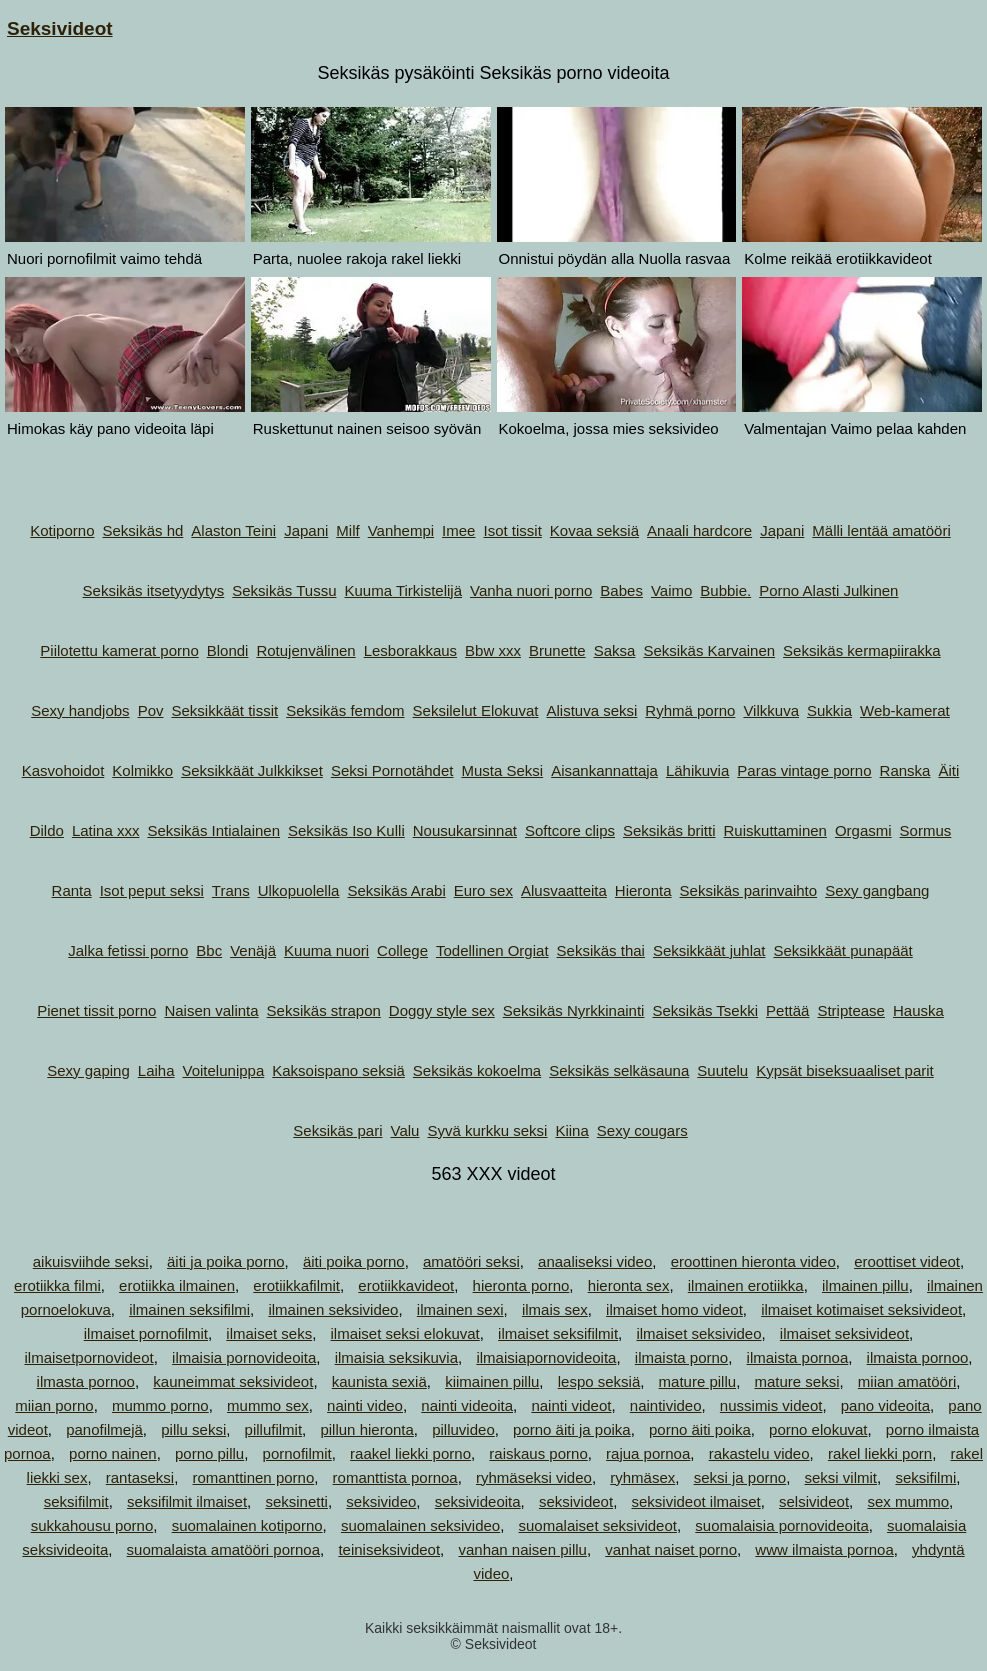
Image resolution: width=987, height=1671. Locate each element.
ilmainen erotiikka (746, 1285)
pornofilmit (297, 1453)
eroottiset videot (907, 1261)
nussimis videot (771, 1405)
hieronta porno (521, 1285)
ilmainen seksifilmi (189, 1309)
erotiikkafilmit (296, 1285)
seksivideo (381, 1501)
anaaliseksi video (595, 1261)
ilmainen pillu (865, 1285)
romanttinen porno (254, 1477)
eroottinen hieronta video (753, 1261)
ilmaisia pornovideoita (244, 1357)
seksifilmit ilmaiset (187, 1501)
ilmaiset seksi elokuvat (405, 1333)
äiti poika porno (354, 1261)
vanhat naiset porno (671, 1549)
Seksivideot (60, 28)
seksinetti (296, 1501)
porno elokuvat (818, 1429)
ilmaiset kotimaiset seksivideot (861, 1309)
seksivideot (576, 1501)
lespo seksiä (599, 1381)
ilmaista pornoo (918, 1357)
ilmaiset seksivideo (698, 1333)
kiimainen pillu (492, 1381)
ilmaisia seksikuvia (396, 1357)
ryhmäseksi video (534, 1477)
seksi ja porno (740, 1477)
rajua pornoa (648, 1453)
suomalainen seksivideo (420, 1525)
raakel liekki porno (410, 1453)
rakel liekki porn (880, 1453)
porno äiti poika (700, 1429)
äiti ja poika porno (226, 1261)
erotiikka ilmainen (177, 1285)
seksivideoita (478, 1501)
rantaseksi (140, 1477)
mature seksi (796, 1381)
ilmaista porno (681, 1357)
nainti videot (571, 1405)
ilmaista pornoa (798, 1357)
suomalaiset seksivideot (598, 1525)
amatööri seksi (471, 1261)
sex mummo (908, 1501)
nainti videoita (467, 1405)
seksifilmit (76, 1501)
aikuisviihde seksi (91, 1261)
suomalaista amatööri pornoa (223, 1549)
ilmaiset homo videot (674, 1309)
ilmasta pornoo (86, 1381)
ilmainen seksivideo (333, 1309)
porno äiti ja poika (572, 1429)
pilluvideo (463, 1429)
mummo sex (268, 1405)
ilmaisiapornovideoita (546, 1357)
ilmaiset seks (269, 1333)
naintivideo (666, 1405)
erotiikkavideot (406, 1285)
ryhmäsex (642, 1477)
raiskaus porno (538, 1453)
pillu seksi (193, 1429)
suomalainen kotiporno (247, 1525)
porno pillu (209, 1453)
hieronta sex (629, 1285)
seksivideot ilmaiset (695, 1501)
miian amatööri (907, 1381)
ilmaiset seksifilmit (558, 1333)
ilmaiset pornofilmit (146, 1333)
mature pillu (698, 1381)
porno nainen (113, 1453)
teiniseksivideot (389, 1549)
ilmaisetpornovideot (88, 1357)
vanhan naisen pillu (522, 1549)
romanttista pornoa (395, 1477)
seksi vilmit (841, 1477)
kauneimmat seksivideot (233, 1381)
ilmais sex (555, 1309)
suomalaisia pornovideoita (781, 1525)
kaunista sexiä (379, 1381)
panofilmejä (104, 1429)
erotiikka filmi (57, 1285)
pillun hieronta (366, 1429)
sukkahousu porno (92, 1525)
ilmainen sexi (460, 1309)
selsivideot (814, 1501)
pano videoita (885, 1405)
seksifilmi (925, 1477)
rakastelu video (759, 1453)
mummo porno (160, 1405)
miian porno (54, 1405)
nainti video (365, 1405)
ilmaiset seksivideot (844, 1333)
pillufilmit (274, 1429)
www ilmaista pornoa (824, 1549)
